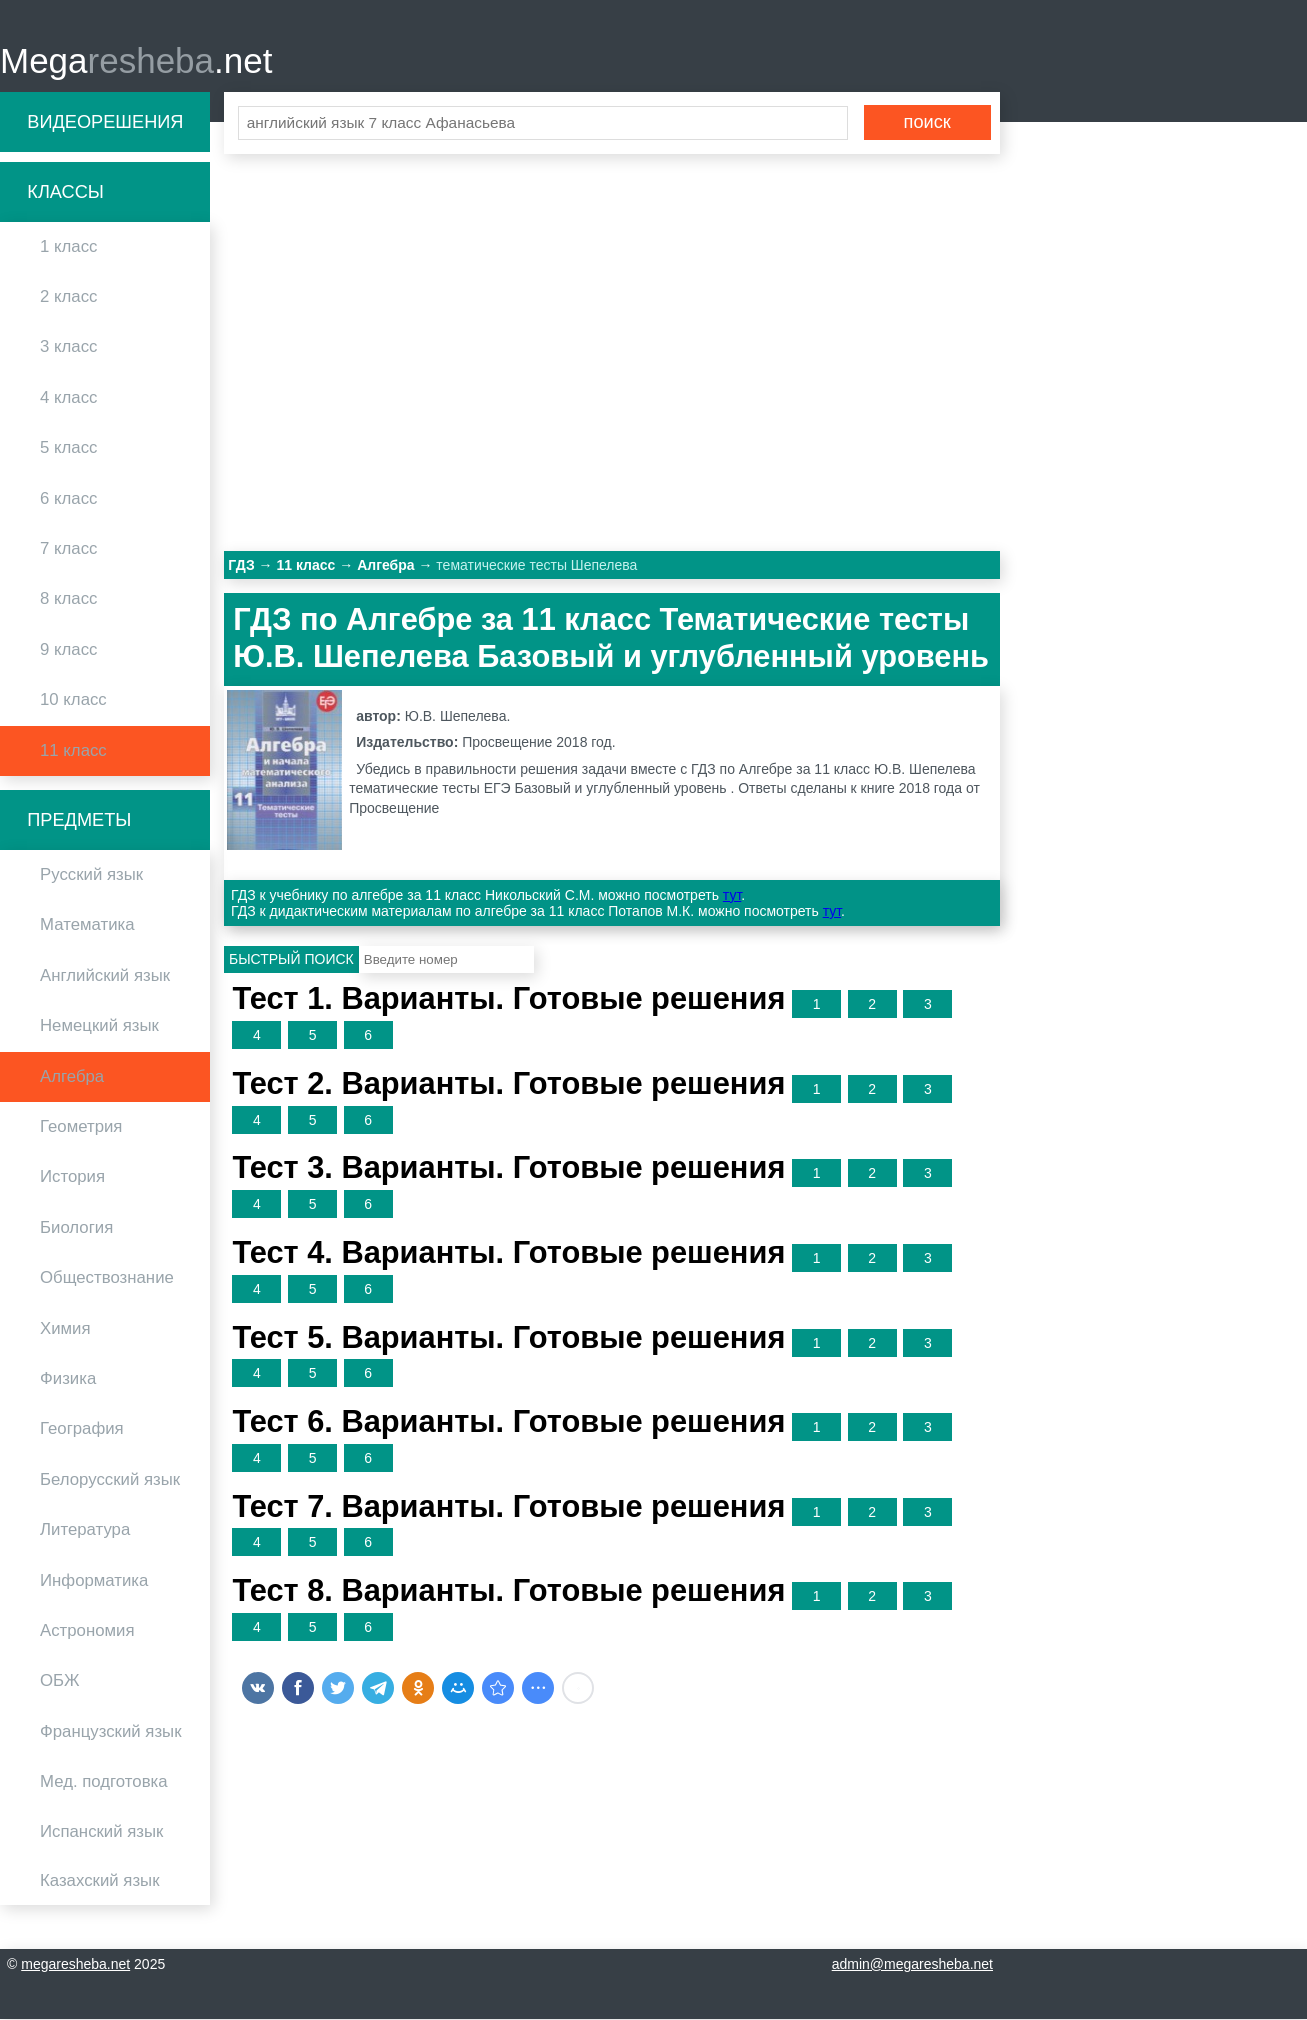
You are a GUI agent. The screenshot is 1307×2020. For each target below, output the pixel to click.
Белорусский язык (110, 1480)
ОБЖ (60, 1681)
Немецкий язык (99, 1026)
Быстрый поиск (291, 960)
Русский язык (91, 875)
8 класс (68, 599)
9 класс (68, 650)
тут (732, 896)
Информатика (94, 1580)
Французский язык (111, 1731)
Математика (87, 925)
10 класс (73, 700)
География (82, 1429)
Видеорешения (105, 122)
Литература (85, 1530)
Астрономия (87, 1631)
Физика (68, 1379)
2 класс (68, 297)
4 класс (68, 398)
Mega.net (136, 60)
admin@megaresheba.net (912, 1965)
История (72, 1177)
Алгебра (72, 1076)
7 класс (68, 549)
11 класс (73, 750)
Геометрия (81, 1127)
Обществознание (107, 1278)
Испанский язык (101, 1832)
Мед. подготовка (104, 1782)
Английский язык (105, 976)
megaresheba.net (75, 1965)
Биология (76, 1228)
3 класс (68, 347)
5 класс (68, 448)
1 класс (68, 247)
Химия (65, 1328)
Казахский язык (99, 1881)
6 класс (68, 498)
